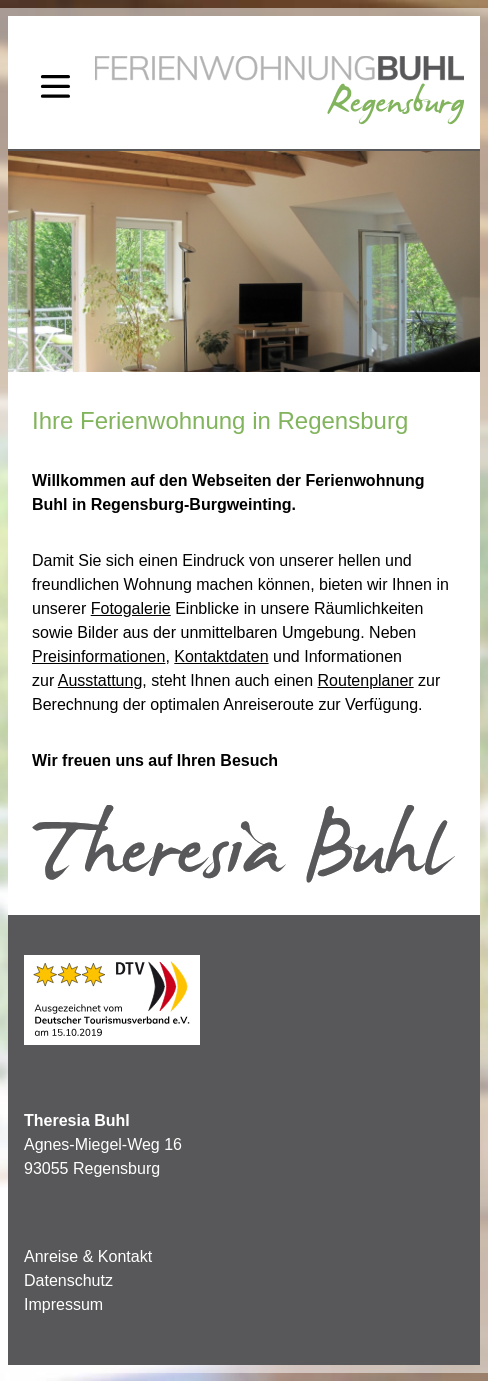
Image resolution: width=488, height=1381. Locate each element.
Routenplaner (366, 680)
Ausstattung (100, 680)
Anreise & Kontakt (88, 1256)
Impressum (63, 1304)
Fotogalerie (131, 608)
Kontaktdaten (221, 656)
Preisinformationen (98, 656)
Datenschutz (68, 1280)
